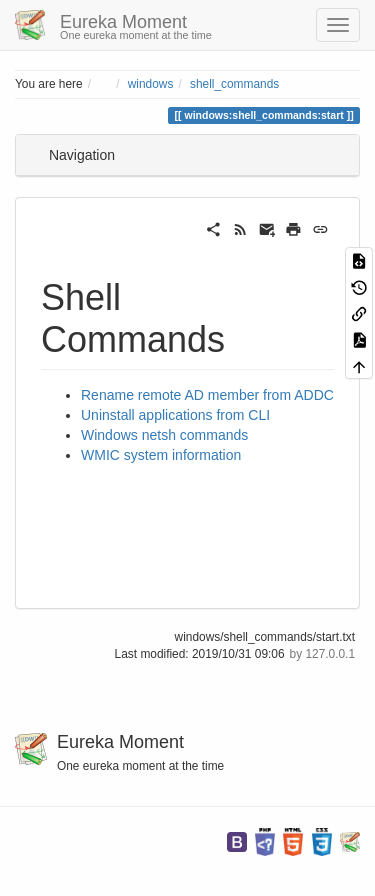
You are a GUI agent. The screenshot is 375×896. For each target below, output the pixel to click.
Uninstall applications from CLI (175, 415)
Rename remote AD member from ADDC (207, 395)
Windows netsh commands (164, 435)
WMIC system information (161, 455)
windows (151, 84)
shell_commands (234, 84)
